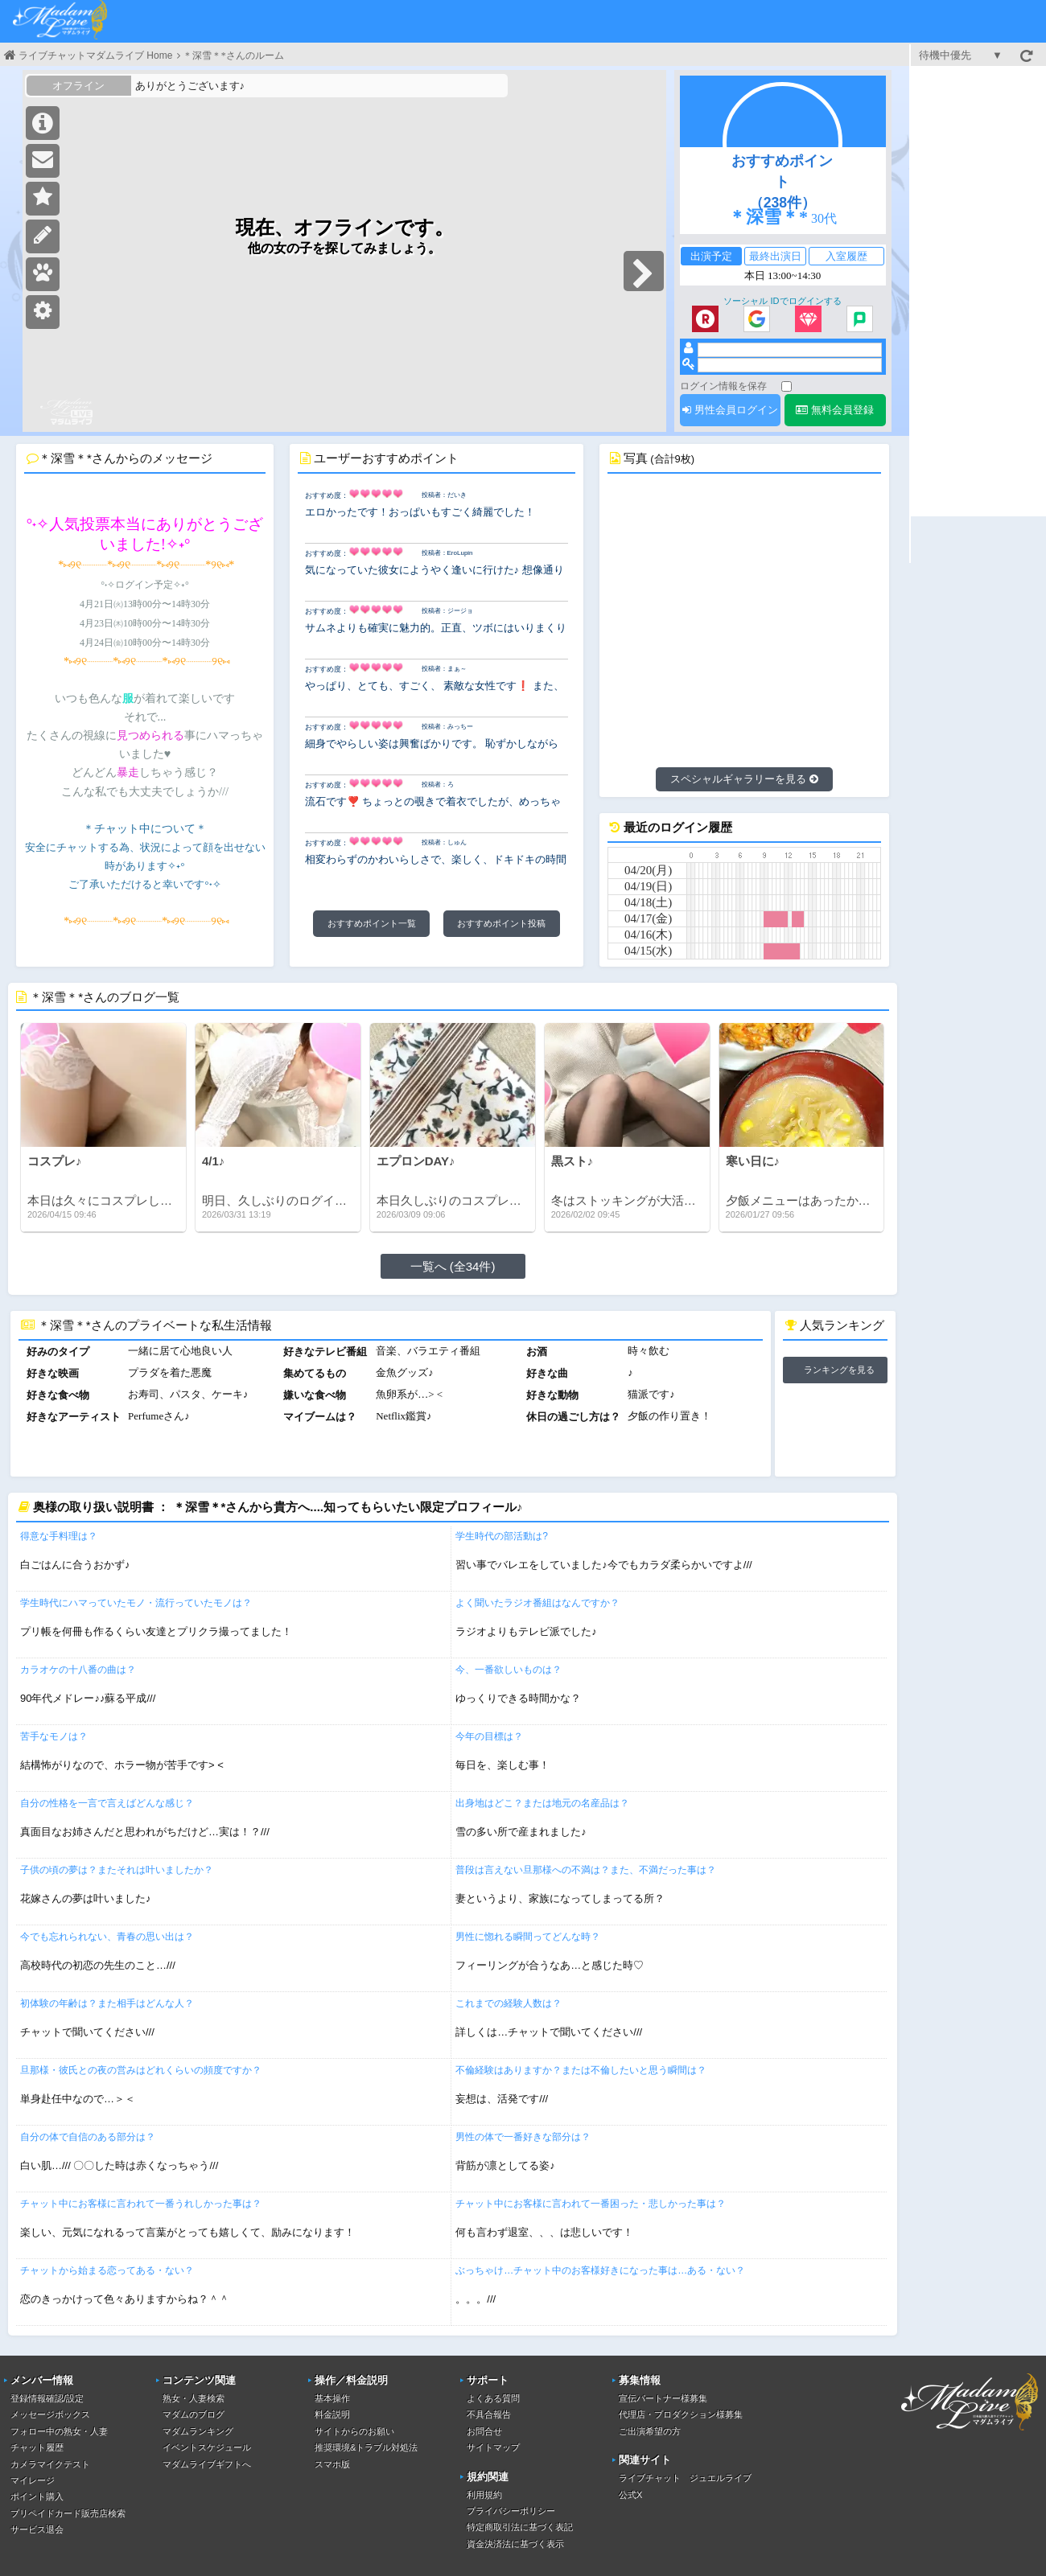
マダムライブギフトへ (207, 2464)
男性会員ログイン (730, 410)
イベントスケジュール (207, 2447)
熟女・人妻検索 (193, 2398)
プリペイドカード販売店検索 (68, 2513)
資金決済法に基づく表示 (515, 2544)
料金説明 (332, 2414)
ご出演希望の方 (650, 2431)
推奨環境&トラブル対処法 (366, 2447)
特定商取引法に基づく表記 (520, 2527)
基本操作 (332, 2398)
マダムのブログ (193, 2414)
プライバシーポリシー (511, 2511)
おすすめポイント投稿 (501, 923)
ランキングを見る (839, 1369)
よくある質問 (493, 2398)
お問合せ (484, 2431)
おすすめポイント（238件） (782, 182)
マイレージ (32, 2480)
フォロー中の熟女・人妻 (59, 2431)
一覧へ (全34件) (453, 1266)
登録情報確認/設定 (47, 2398)
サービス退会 (37, 2529)
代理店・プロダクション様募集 (681, 2414)
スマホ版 (332, 2464)
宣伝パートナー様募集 (663, 2398)
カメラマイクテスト (50, 2464)
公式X (630, 2495)
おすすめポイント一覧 (371, 923)
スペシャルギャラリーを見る (744, 779)
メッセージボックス (50, 2414)
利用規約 (484, 2495)
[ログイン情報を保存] (786, 386)
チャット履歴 (37, 2447)
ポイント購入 (37, 2496)
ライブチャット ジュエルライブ (685, 2478)
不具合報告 (489, 2414)
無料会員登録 (835, 410)
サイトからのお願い (354, 2431)
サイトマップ (493, 2447)
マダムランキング (198, 2431)
